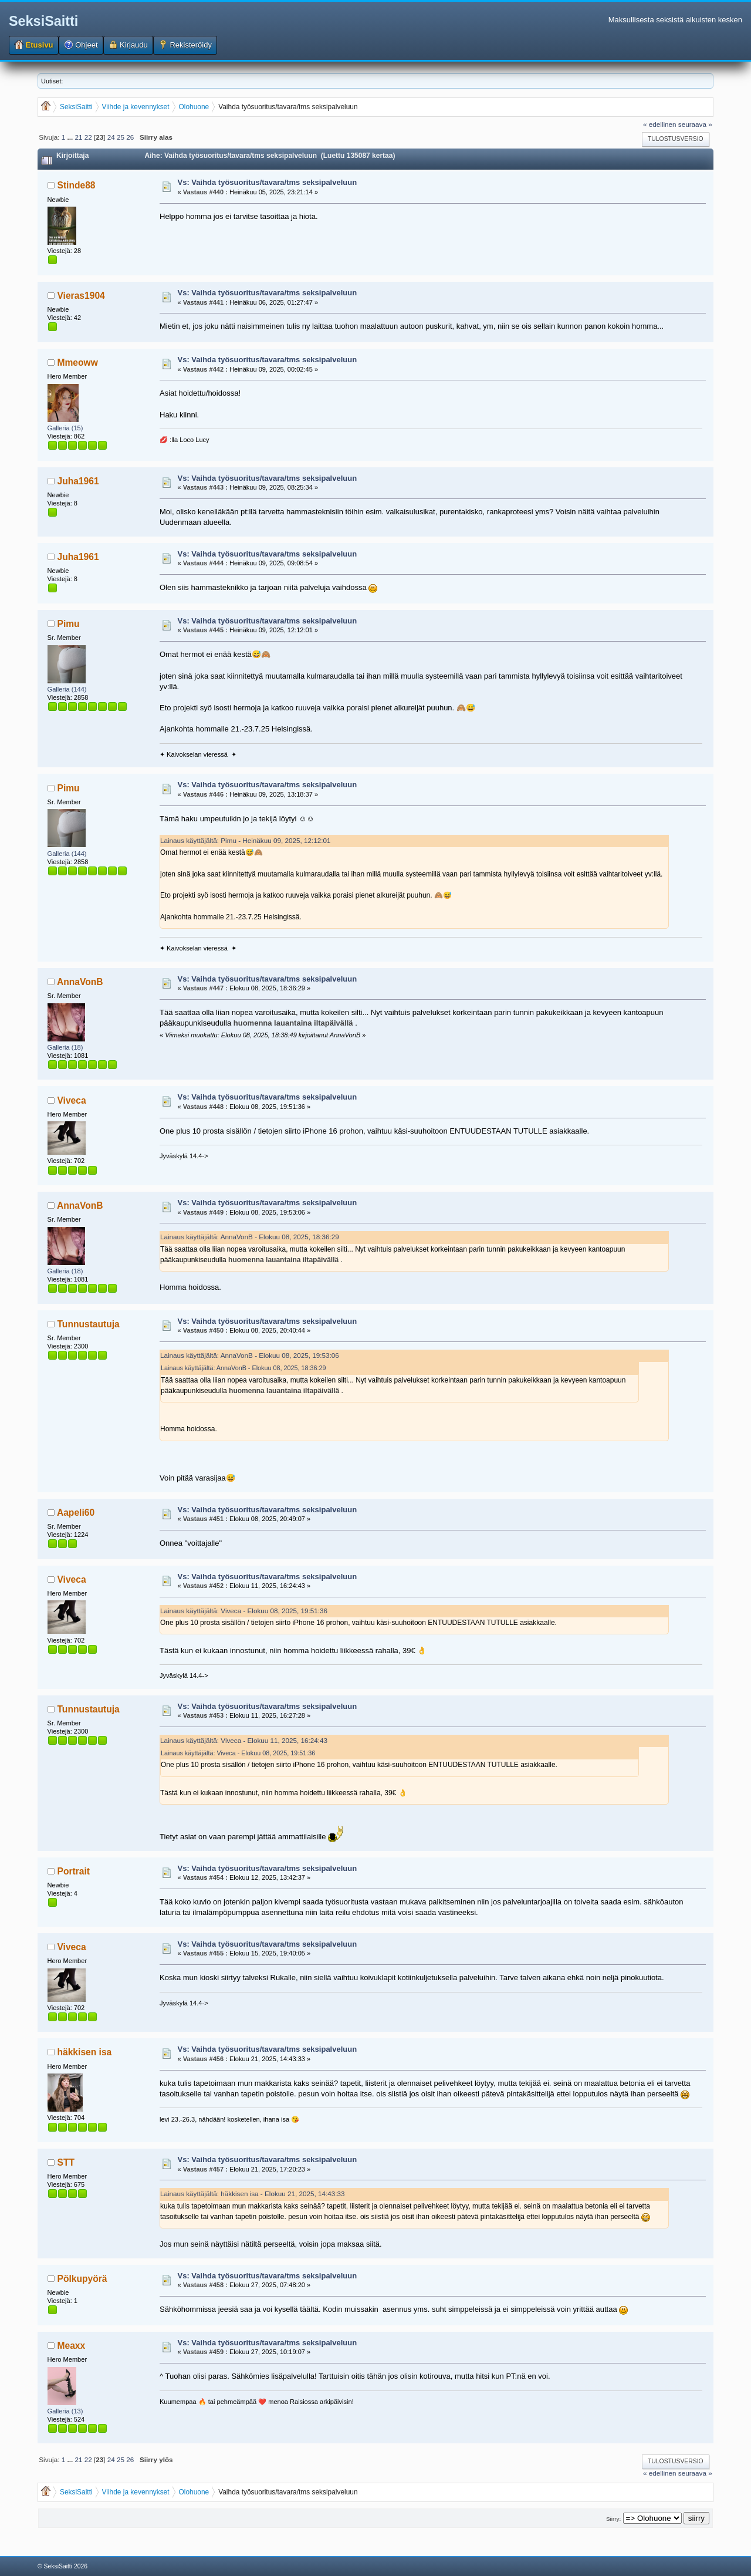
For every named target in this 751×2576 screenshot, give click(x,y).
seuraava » (695, 124)
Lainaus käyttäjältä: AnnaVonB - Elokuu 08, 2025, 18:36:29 (249, 1236)
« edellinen (659, 124)
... (71, 137)
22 (88, 137)
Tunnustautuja (88, 1324)
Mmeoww (77, 362)
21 (78, 137)
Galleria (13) (65, 2411)
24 (111, 137)
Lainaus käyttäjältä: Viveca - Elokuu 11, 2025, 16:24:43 (243, 1740)
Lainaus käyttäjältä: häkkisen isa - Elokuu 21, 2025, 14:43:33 (252, 2193)
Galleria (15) (65, 427)
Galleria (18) (65, 1047)
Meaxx (71, 2346)
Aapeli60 (75, 1513)
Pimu (68, 624)
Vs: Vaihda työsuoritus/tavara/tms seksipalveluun (267, 182)
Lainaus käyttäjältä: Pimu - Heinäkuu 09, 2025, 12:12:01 (245, 840)
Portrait (73, 1871)
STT (66, 2162)
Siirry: (613, 2519)
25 (120, 137)
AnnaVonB (80, 982)
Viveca (71, 1100)
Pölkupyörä (82, 2279)
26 (130, 137)
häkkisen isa (84, 2052)
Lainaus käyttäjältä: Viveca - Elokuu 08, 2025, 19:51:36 (243, 1610)
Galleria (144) (67, 689)
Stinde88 (76, 185)
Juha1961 (78, 481)
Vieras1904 (81, 296)
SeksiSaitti (43, 21)
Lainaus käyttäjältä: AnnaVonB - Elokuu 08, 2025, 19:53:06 (249, 1355)
